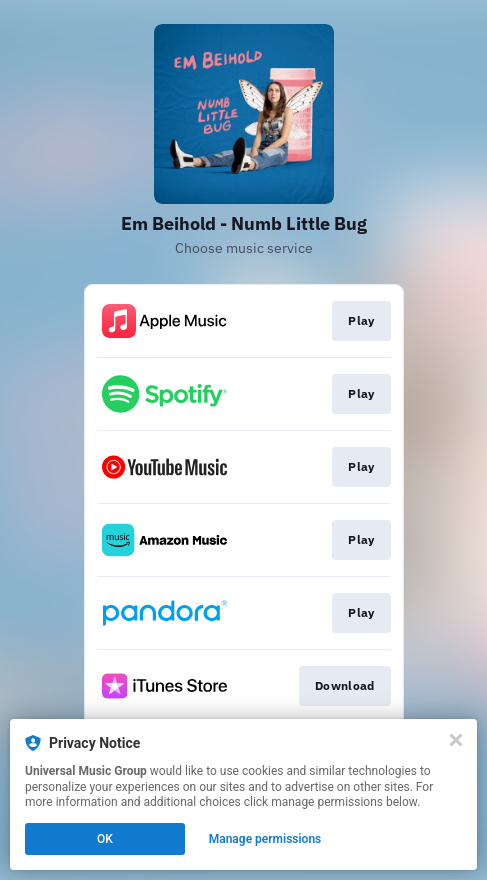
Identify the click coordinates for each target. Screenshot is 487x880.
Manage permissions (265, 839)
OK (105, 839)
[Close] (456, 740)
